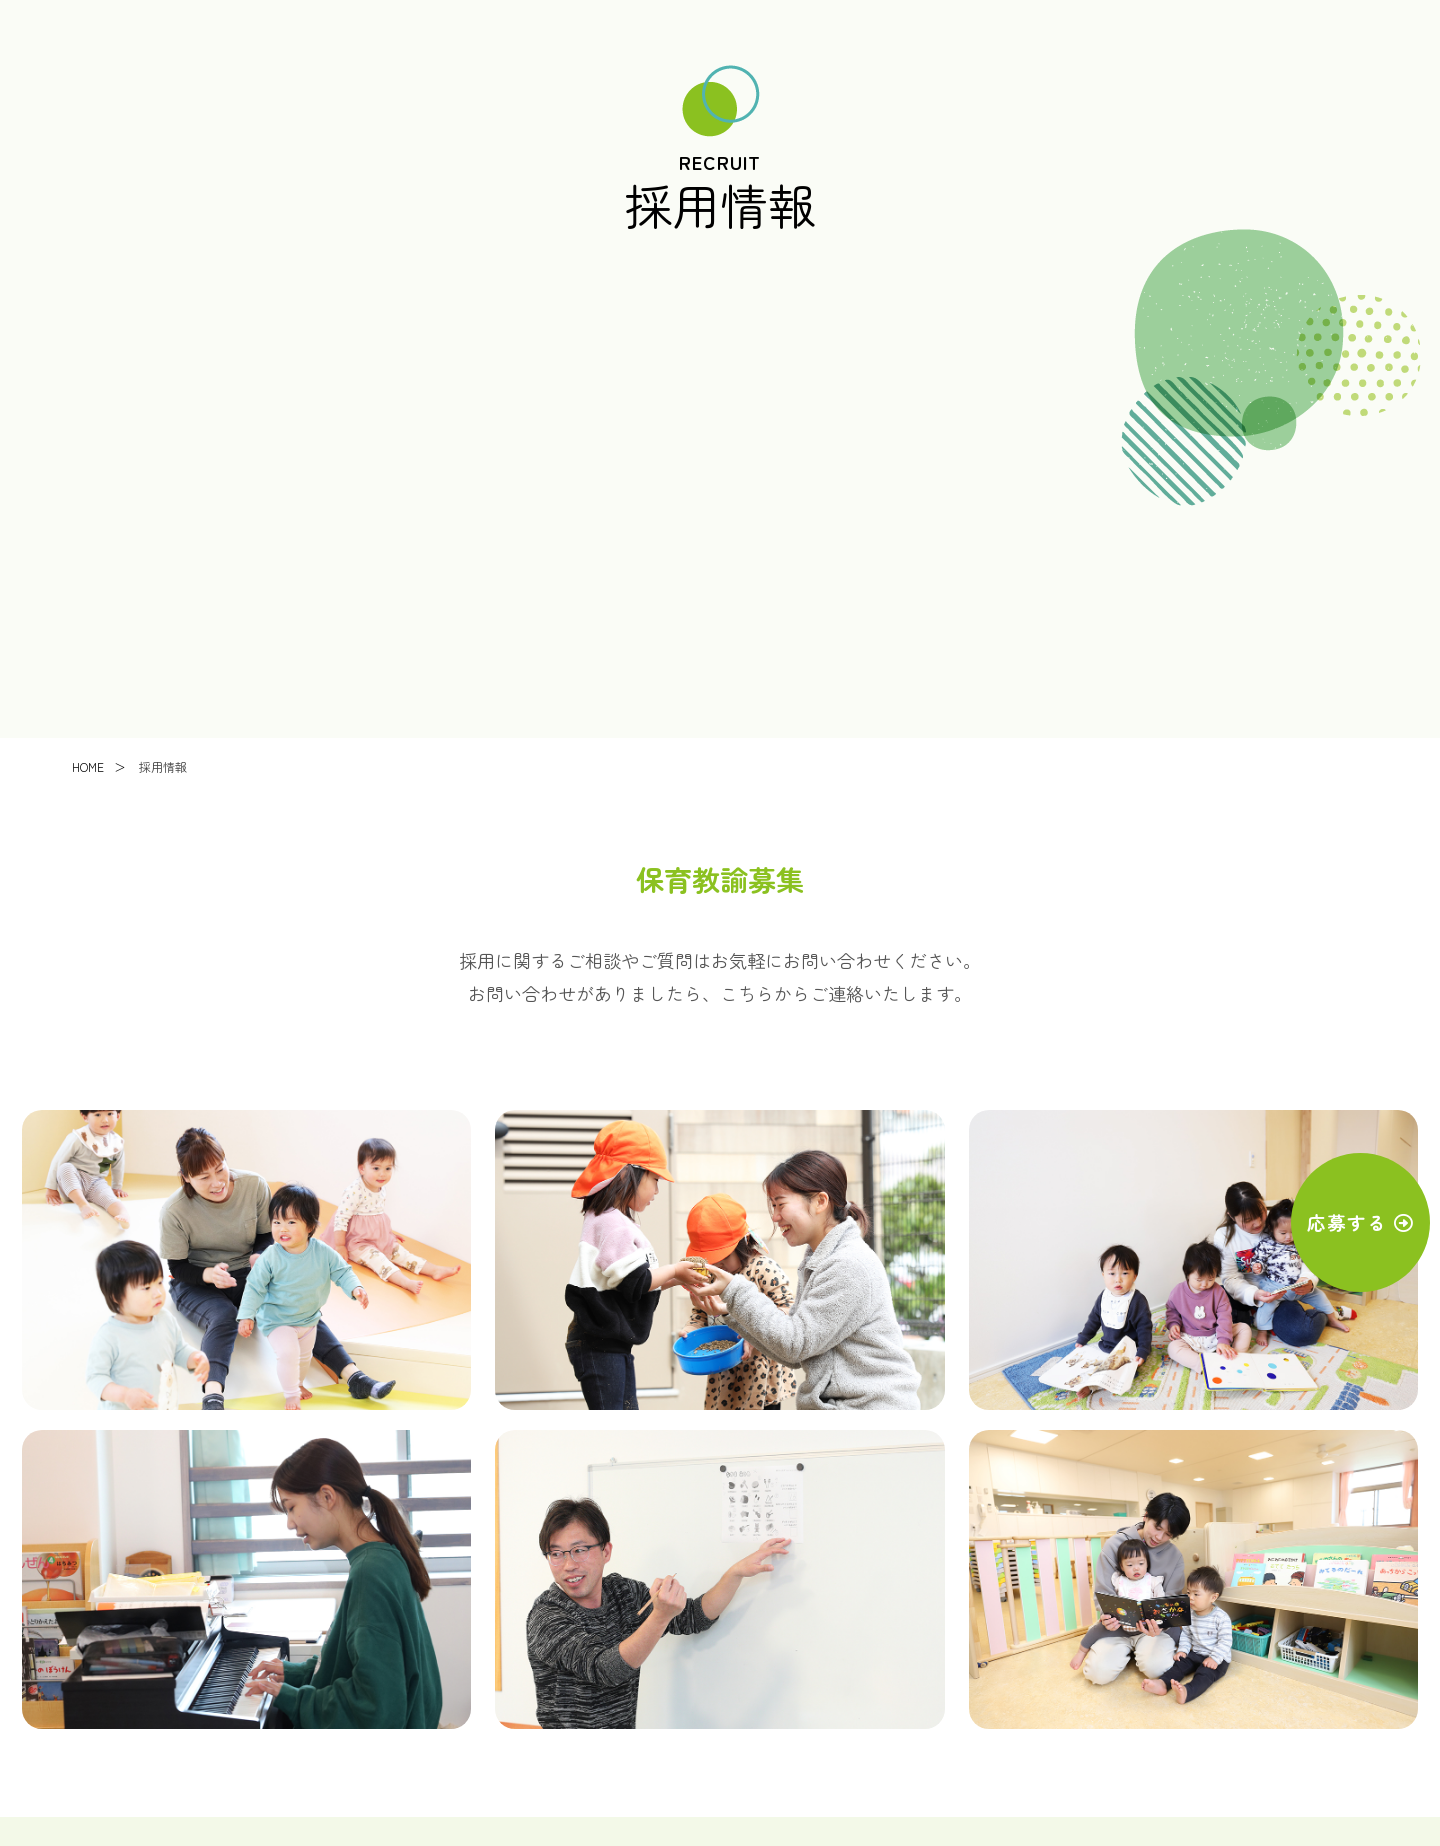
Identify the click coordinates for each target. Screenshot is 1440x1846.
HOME (88, 769)
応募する (1330, 1224)
